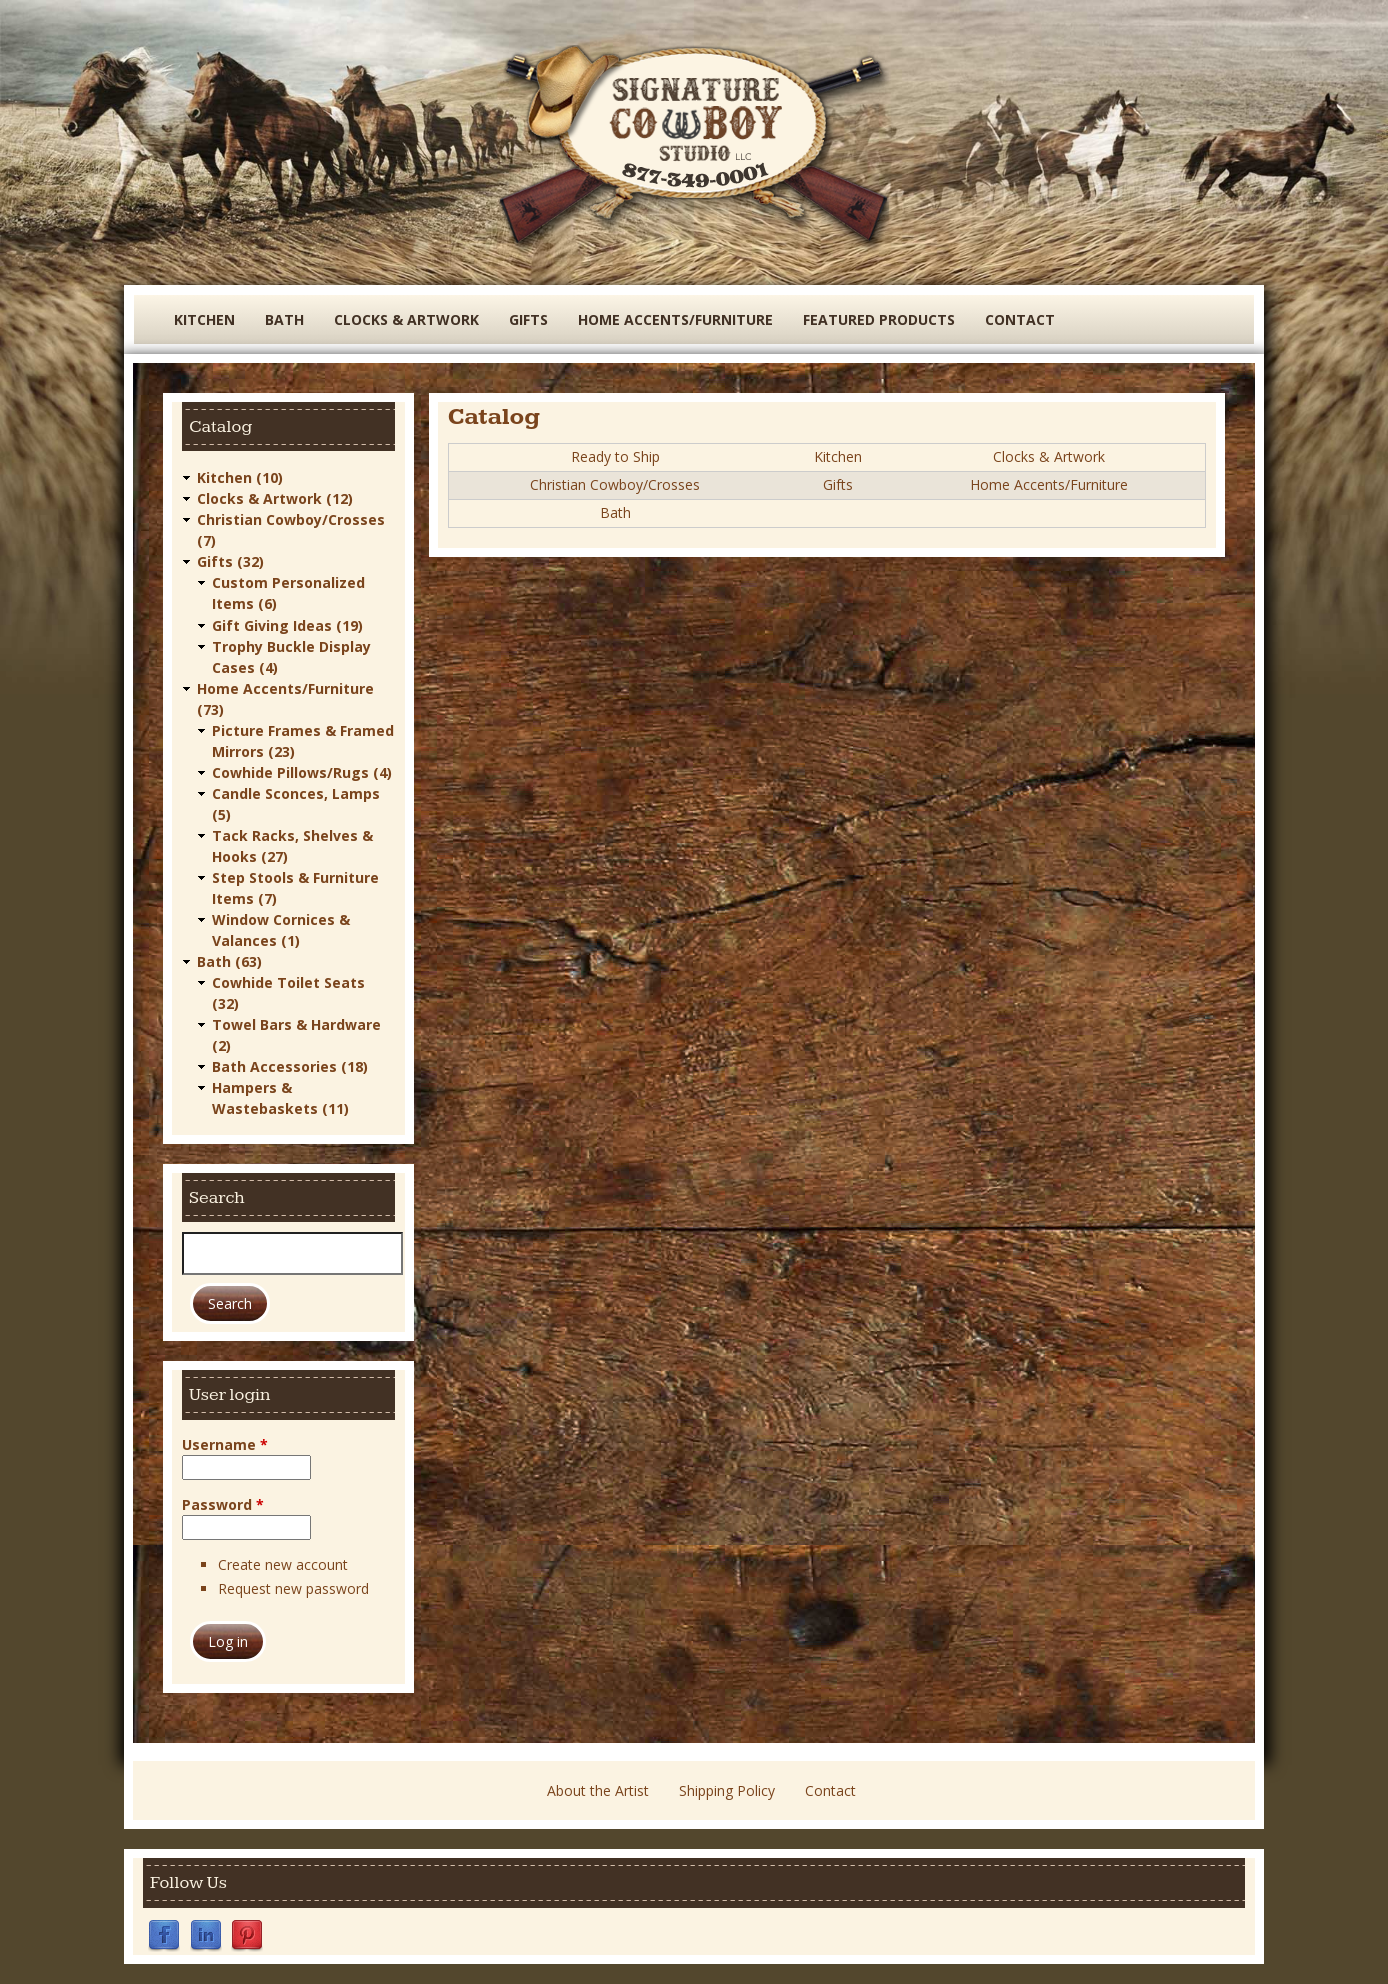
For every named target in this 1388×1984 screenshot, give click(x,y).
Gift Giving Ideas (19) (287, 624)
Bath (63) (229, 960)
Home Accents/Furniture (675, 319)
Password (223, 1503)
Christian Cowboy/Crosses (615, 484)
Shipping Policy (727, 1790)
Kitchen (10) (240, 477)
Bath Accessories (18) (290, 1065)
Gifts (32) (230, 561)
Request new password (293, 1588)
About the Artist (598, 1790)
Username (225, 1443)
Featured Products (879, 319)
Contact (1020, 319)
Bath (284, 319)
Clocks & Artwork (406, 319)
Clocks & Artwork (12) (275, 498)
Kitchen (204, 319)
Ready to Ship (615, 456)
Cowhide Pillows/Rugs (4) (302, 771)
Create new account (283, 1563)
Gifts (528, 319)
